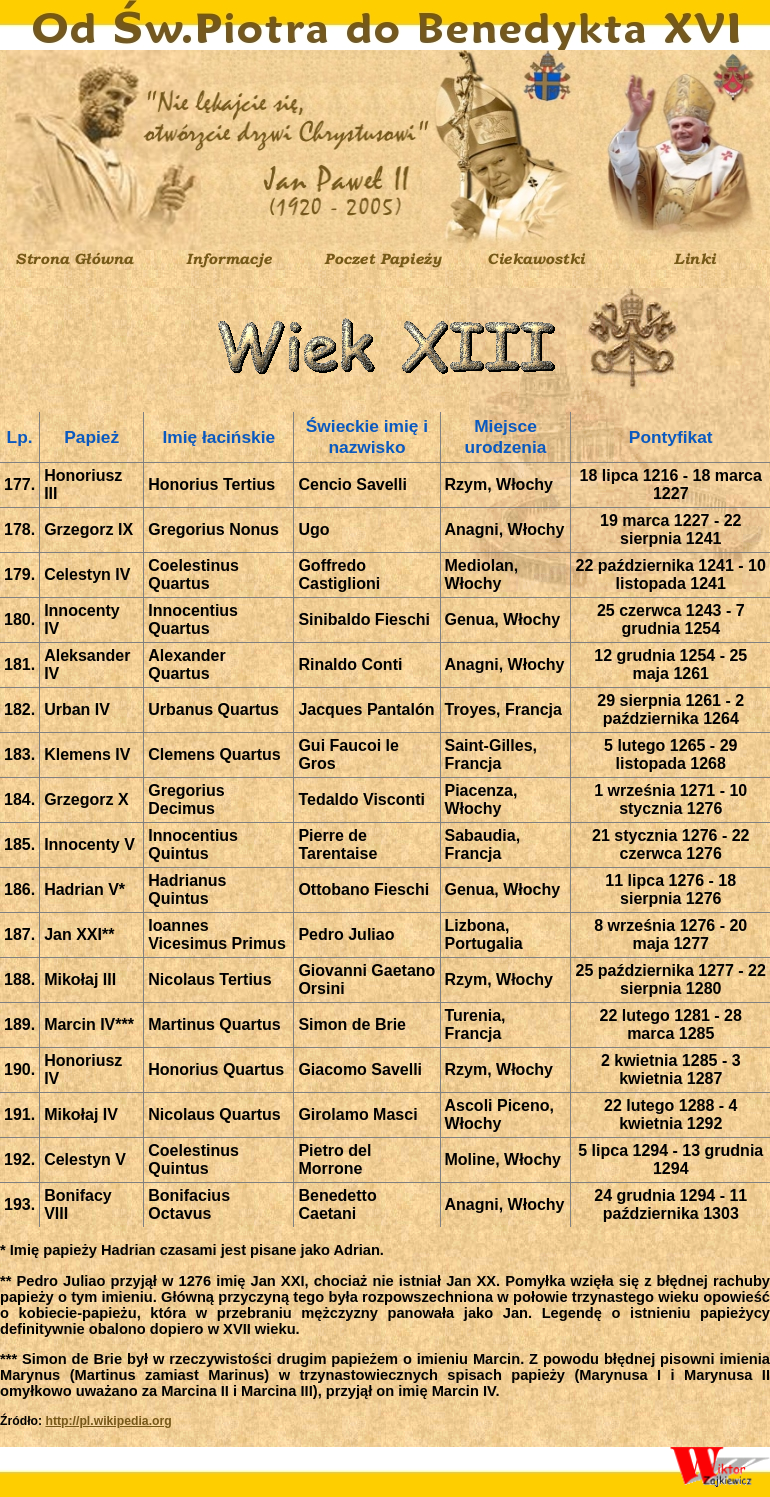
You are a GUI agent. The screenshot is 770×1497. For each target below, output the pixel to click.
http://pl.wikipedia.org (108, 1421)
